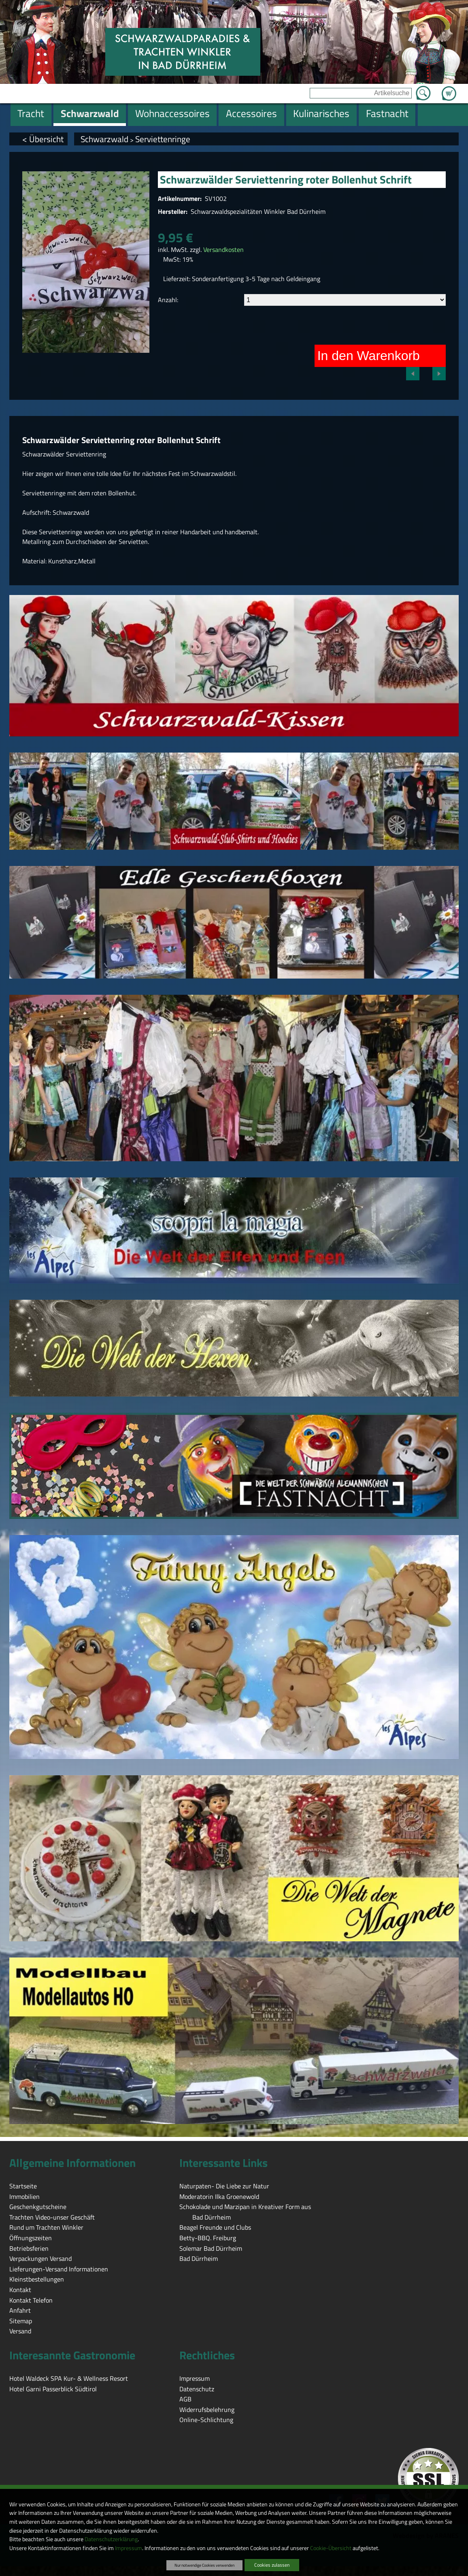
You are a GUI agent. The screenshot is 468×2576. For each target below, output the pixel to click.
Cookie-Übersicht (330, 2548)
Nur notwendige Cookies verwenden (204, 2565)
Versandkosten (223, 249)
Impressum (128, 2548)
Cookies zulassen (271, 2565)
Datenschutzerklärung (111, 2539)
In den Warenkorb (368, 355)
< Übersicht (43, 138)
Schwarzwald (104, 138)
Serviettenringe (162, 138)
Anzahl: (168, 300)
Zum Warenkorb (449, 89)
